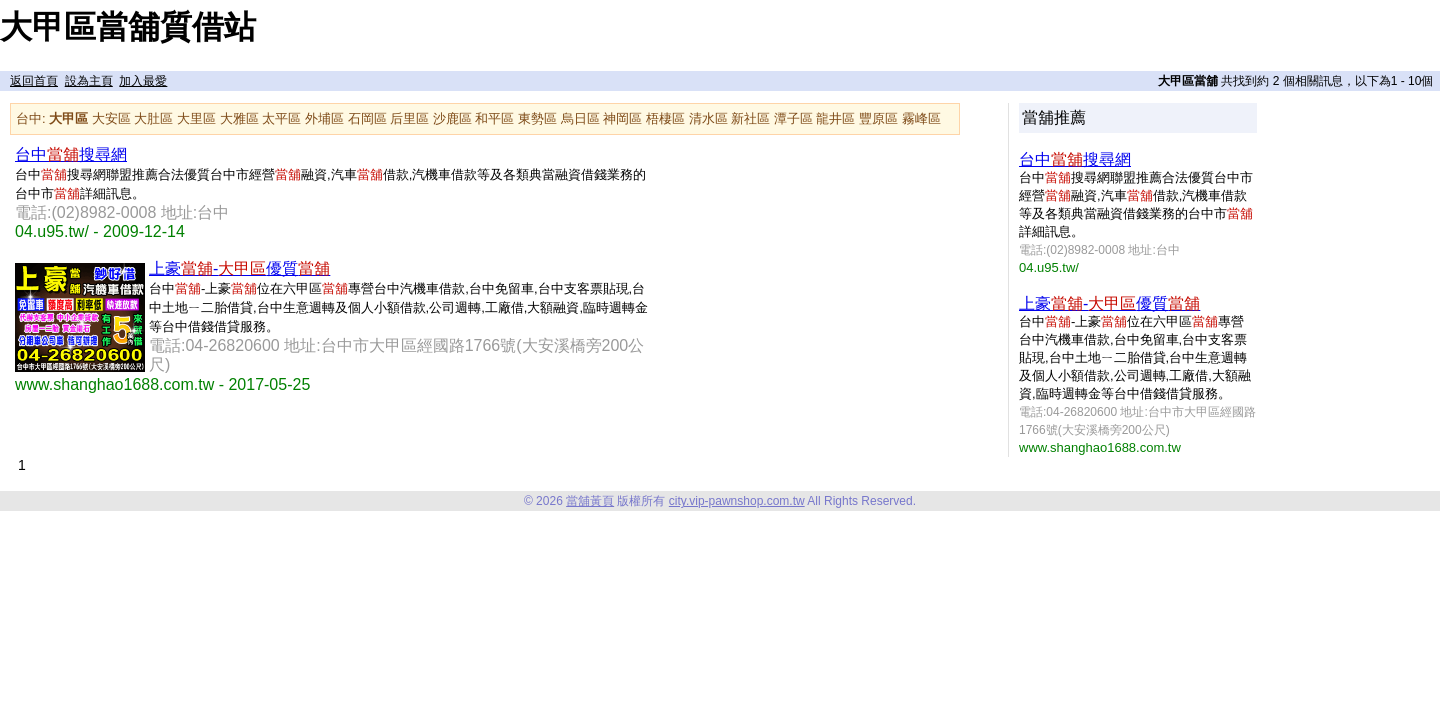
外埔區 (324, 118)
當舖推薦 (1054, 117)
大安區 (111, 118)
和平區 (494, 118)
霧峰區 (921, 118)
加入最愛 (143, 81)
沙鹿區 (452, 118)
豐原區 (878, 118)
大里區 (196, 118)
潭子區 (793, 118)
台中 (29, 118)
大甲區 (68, 118)
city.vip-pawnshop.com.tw (737, 501)
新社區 (750, 118)
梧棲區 (665, 118)
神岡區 (622, 118)
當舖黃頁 (590, 501)
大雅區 (239, 118)
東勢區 (537, 118)
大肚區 (153, 118)
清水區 (708, 118)
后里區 (409, 118)
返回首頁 (34, 81)
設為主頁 (89, 81)
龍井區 (835, 118)
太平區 (281, 118)
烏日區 (580, 118)
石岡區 (367, 118)
